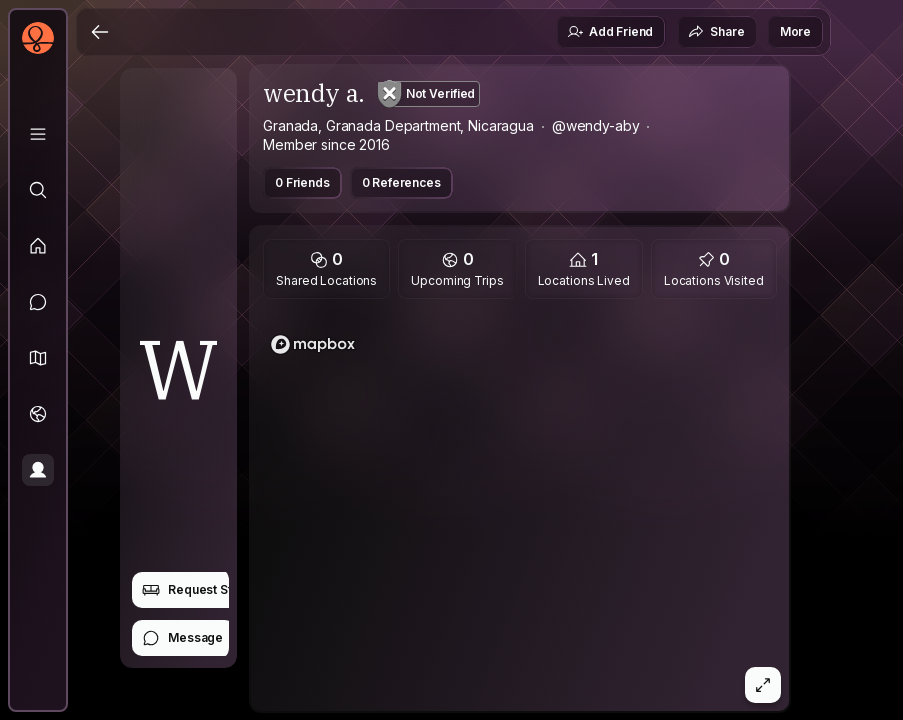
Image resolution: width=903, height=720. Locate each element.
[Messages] (38, 302)
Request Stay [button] (193, 590)
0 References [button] (401, 182)
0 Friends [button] (302, 182)
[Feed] (38, 246)
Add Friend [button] (610, 32)
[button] (38, 358)
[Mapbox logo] (313, 344)
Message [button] (182, 638)
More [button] (795, 31)
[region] (520, 511)
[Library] (38, 134)
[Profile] (38, 470)
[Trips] (38, 414)
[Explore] (38, 190)
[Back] (100, 32)
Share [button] (716, 32)
